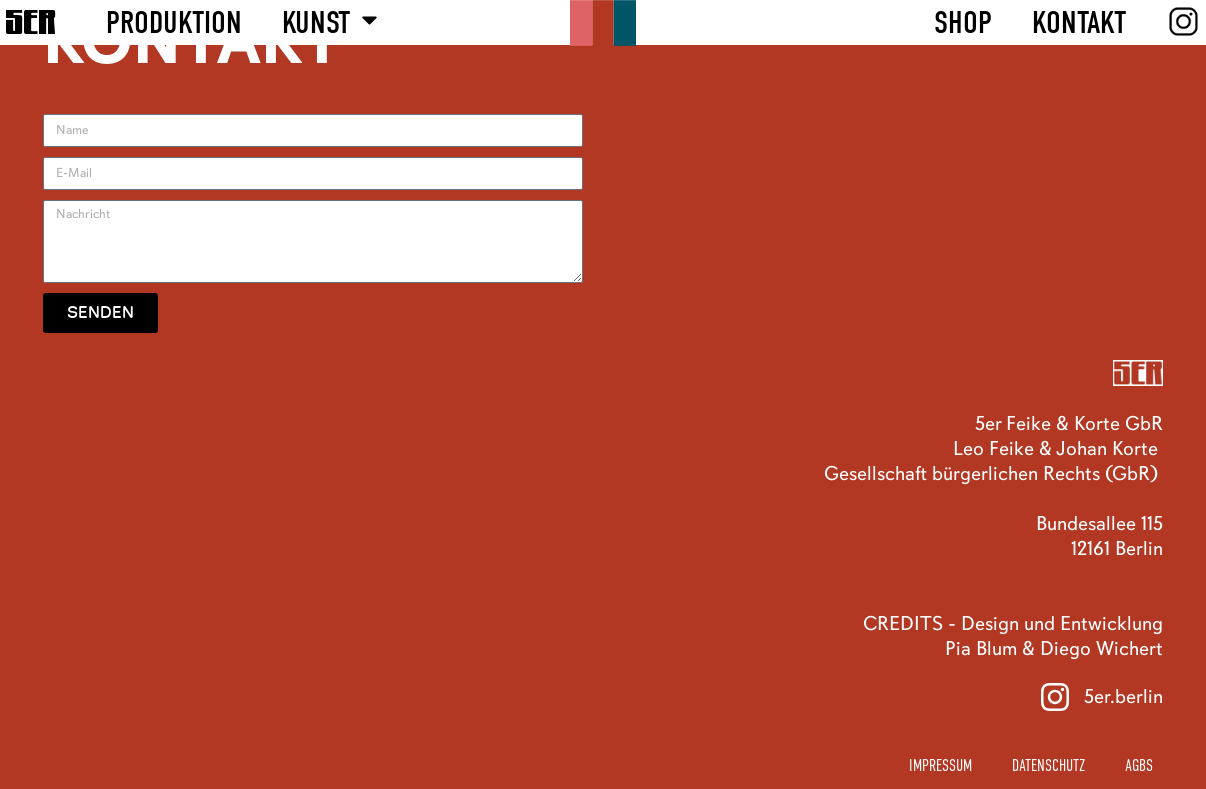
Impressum (940, 766)
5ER (30, 21)
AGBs (1139, 766)
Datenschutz (1048, 766)
